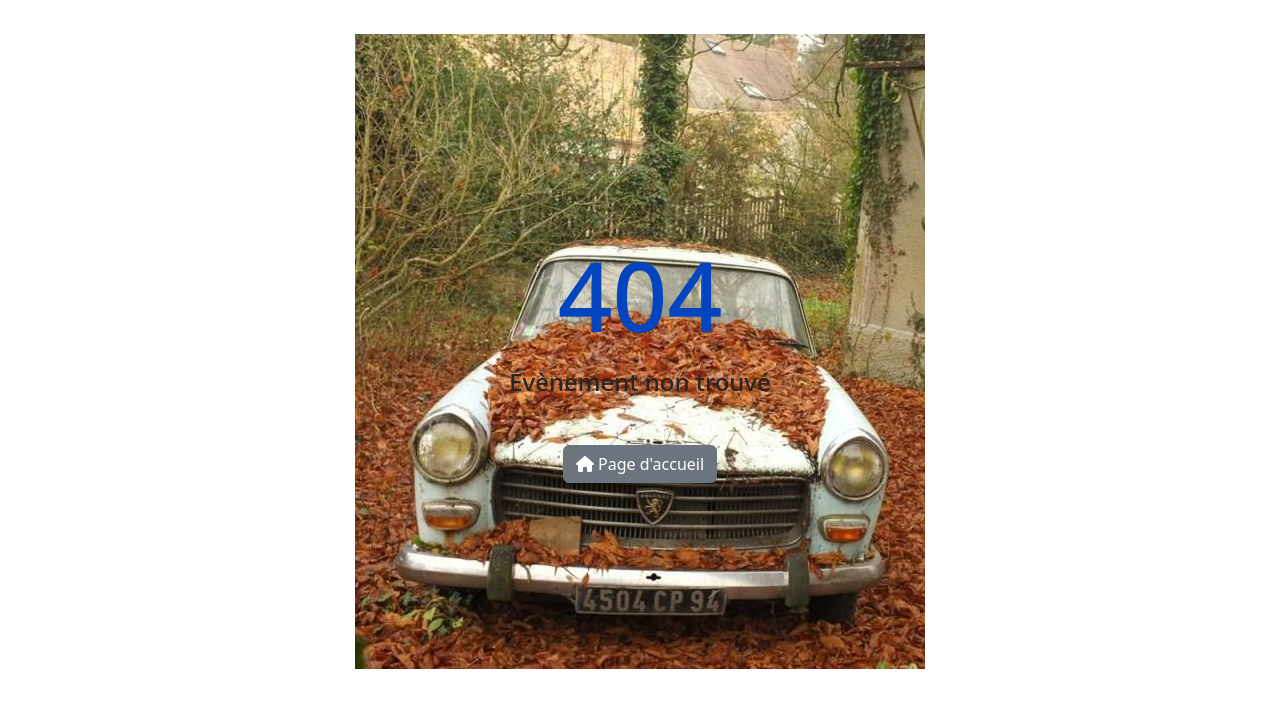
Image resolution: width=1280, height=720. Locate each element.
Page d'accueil (640, 464)
